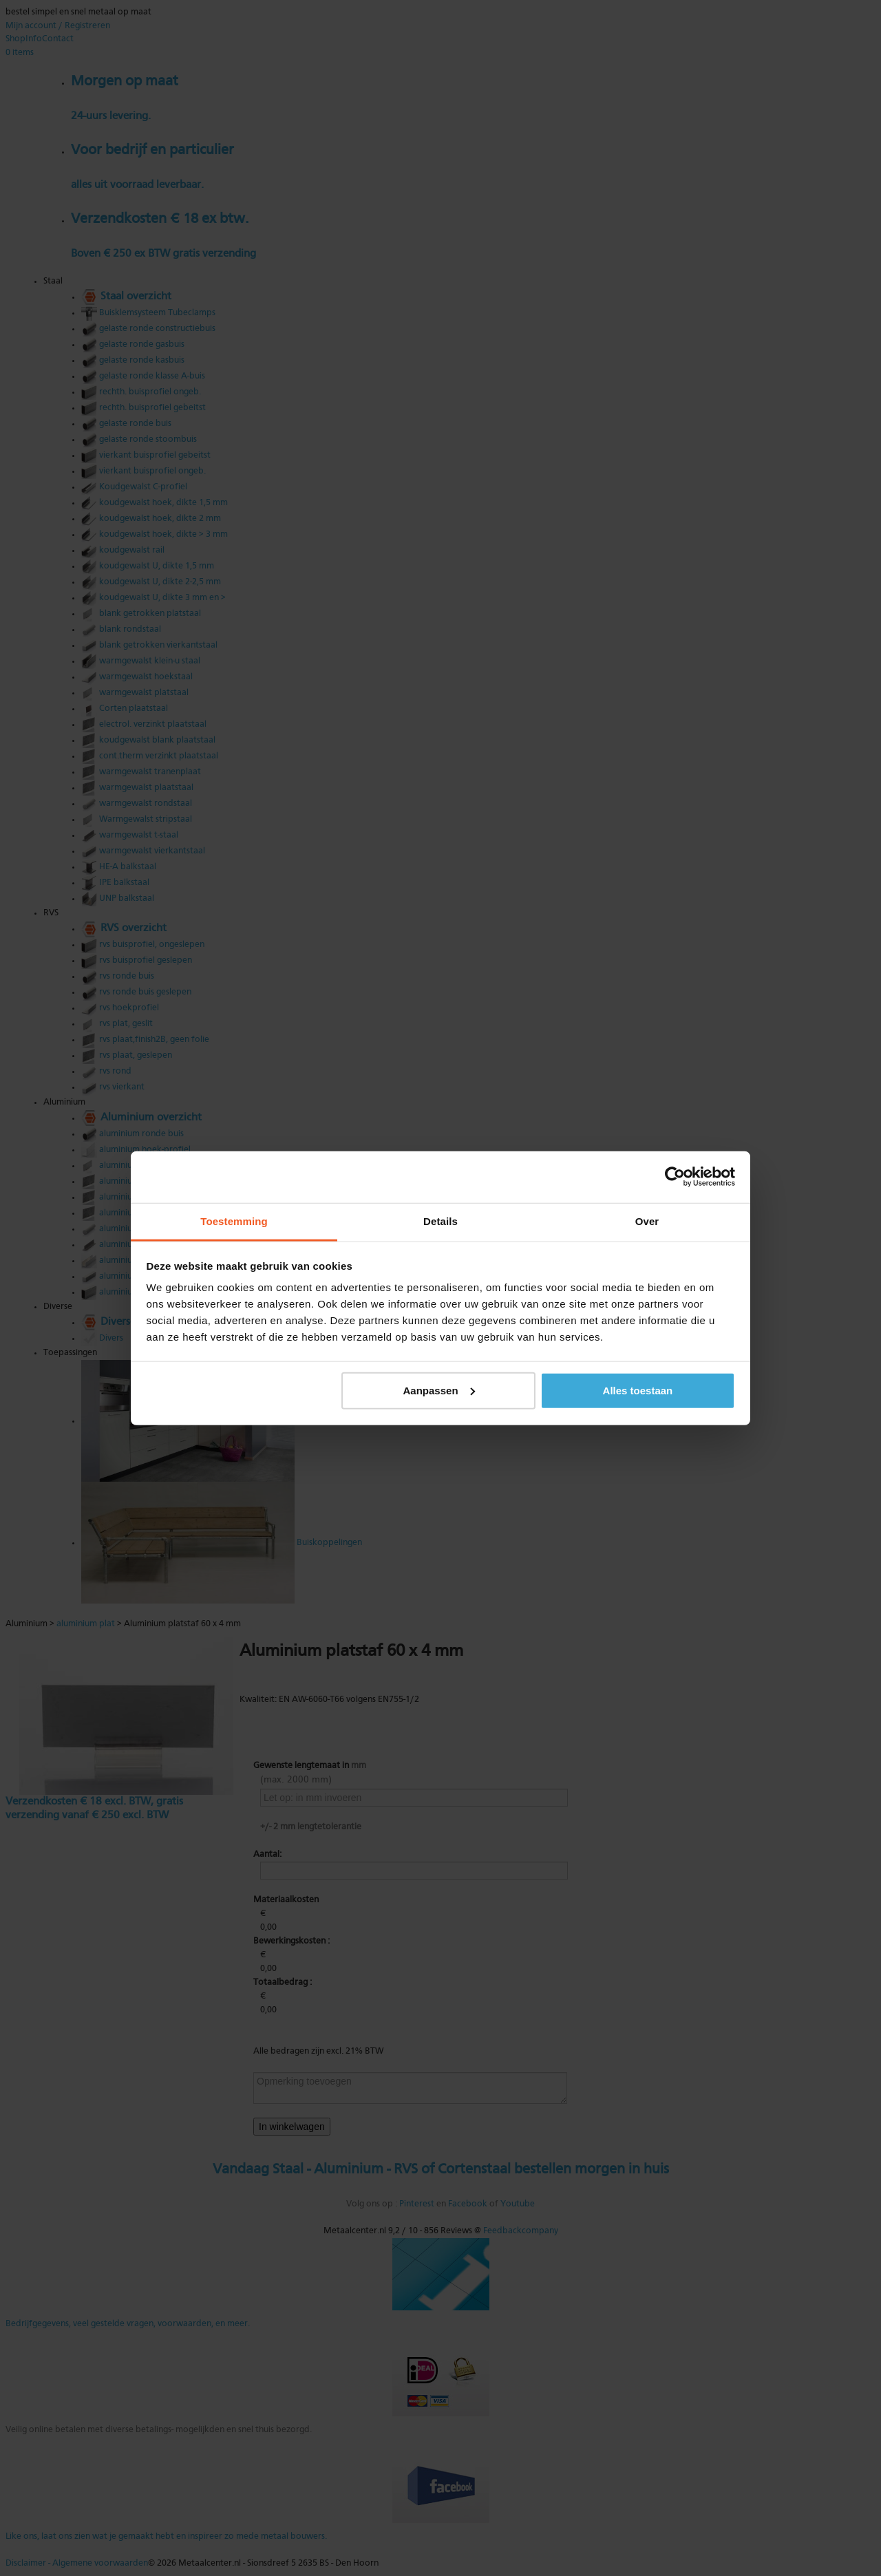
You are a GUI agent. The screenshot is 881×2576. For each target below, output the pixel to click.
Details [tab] (440, 1220)
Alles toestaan (638, 1390)
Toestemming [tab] (234, 1220)
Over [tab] (647, 1220)
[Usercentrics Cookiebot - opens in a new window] (675, 1177)
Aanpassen (439, 1390)
